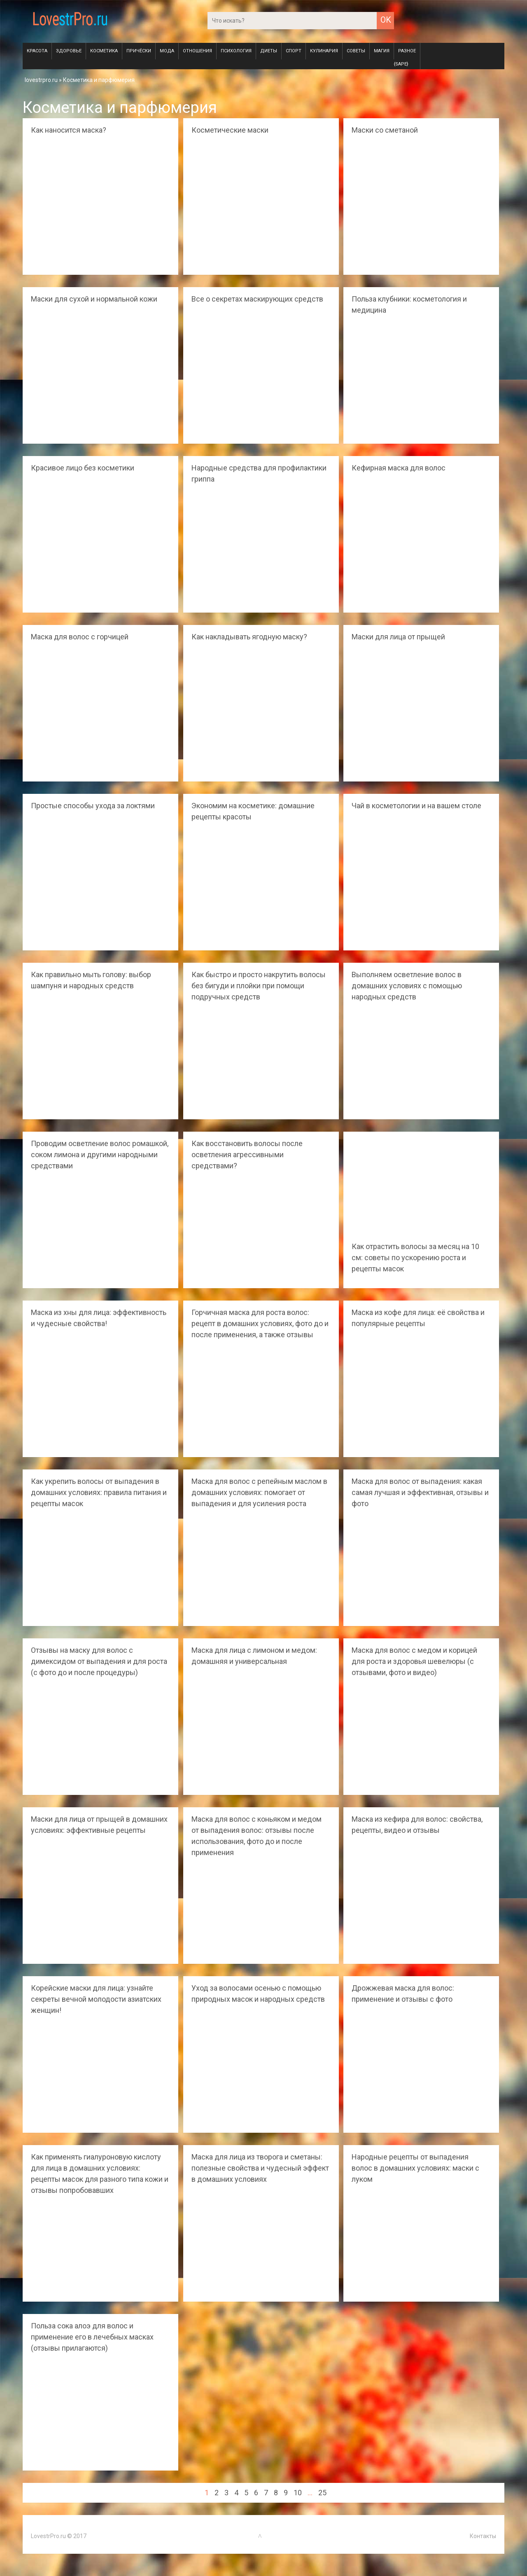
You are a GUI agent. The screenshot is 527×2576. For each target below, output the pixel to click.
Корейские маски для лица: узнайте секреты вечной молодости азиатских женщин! (96, 1999)
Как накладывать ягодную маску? (249, 636)
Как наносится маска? (68, 130)
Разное (407, 51)
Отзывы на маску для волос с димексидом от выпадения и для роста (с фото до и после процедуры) (99, 1661)
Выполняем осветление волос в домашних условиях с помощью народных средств (407, 985)
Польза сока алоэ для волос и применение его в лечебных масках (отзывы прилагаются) (92, 2336)
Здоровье (69, 51)
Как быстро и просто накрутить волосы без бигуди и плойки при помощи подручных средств (258, 985)
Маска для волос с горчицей (79, 636)
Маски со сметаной (385, 130)
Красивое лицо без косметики (82, 467)
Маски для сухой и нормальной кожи (94, 299)
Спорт (293, 51)
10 (298, 2492)
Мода (167, 51)
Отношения (197, 51)
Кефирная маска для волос (398, 467)
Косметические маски (229, 130)
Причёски (138, 51)
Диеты (268, 51)
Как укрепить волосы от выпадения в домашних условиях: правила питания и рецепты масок (99, 1492)
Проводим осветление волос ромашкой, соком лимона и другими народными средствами (99, 1154)
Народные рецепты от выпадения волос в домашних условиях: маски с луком (415, 2168)
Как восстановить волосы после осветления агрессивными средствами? (247, 1154)
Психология (236, 51)
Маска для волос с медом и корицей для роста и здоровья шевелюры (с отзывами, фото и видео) (414, 1661)
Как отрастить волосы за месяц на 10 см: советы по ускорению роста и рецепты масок (415, 1257)
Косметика (104, 51)
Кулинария (324, 51)
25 (322, 2492)
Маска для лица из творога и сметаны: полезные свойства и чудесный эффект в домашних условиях (260, 2168)
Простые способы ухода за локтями (93, 805)
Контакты (483, 2536)
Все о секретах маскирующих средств (257, 299)
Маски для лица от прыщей (398, 636)
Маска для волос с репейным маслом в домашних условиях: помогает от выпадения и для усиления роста (259, 1492)
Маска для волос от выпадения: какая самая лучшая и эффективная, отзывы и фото (420, 1492)
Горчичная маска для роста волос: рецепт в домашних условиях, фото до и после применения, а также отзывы (260, 1323)
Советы (356, 51)
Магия (381, 51)
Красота (37, 51)
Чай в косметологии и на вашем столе (416, 805)
